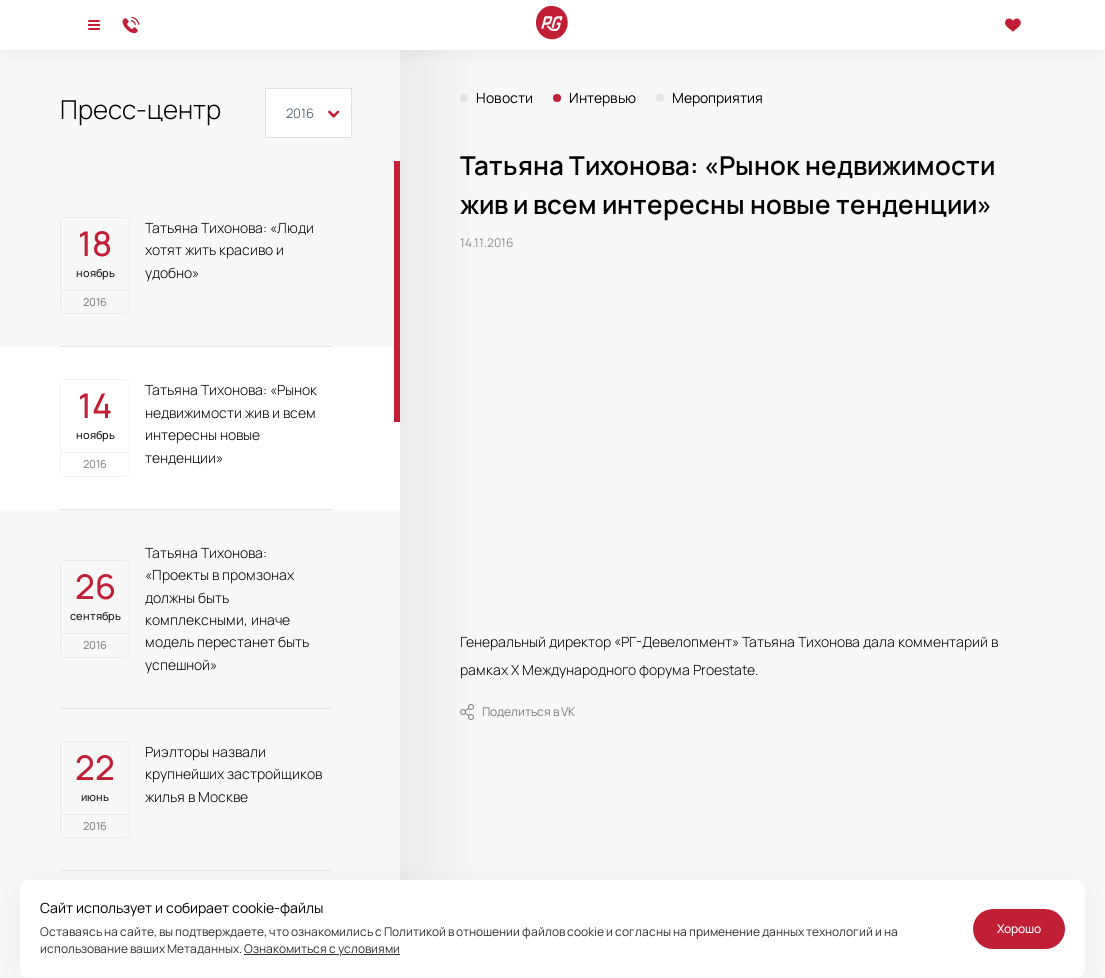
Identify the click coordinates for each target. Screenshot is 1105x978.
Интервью (602, 98)
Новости (504, 98)
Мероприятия (717, 98)
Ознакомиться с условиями (322, 948)
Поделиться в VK (517, 712)
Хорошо (1019, 928)
